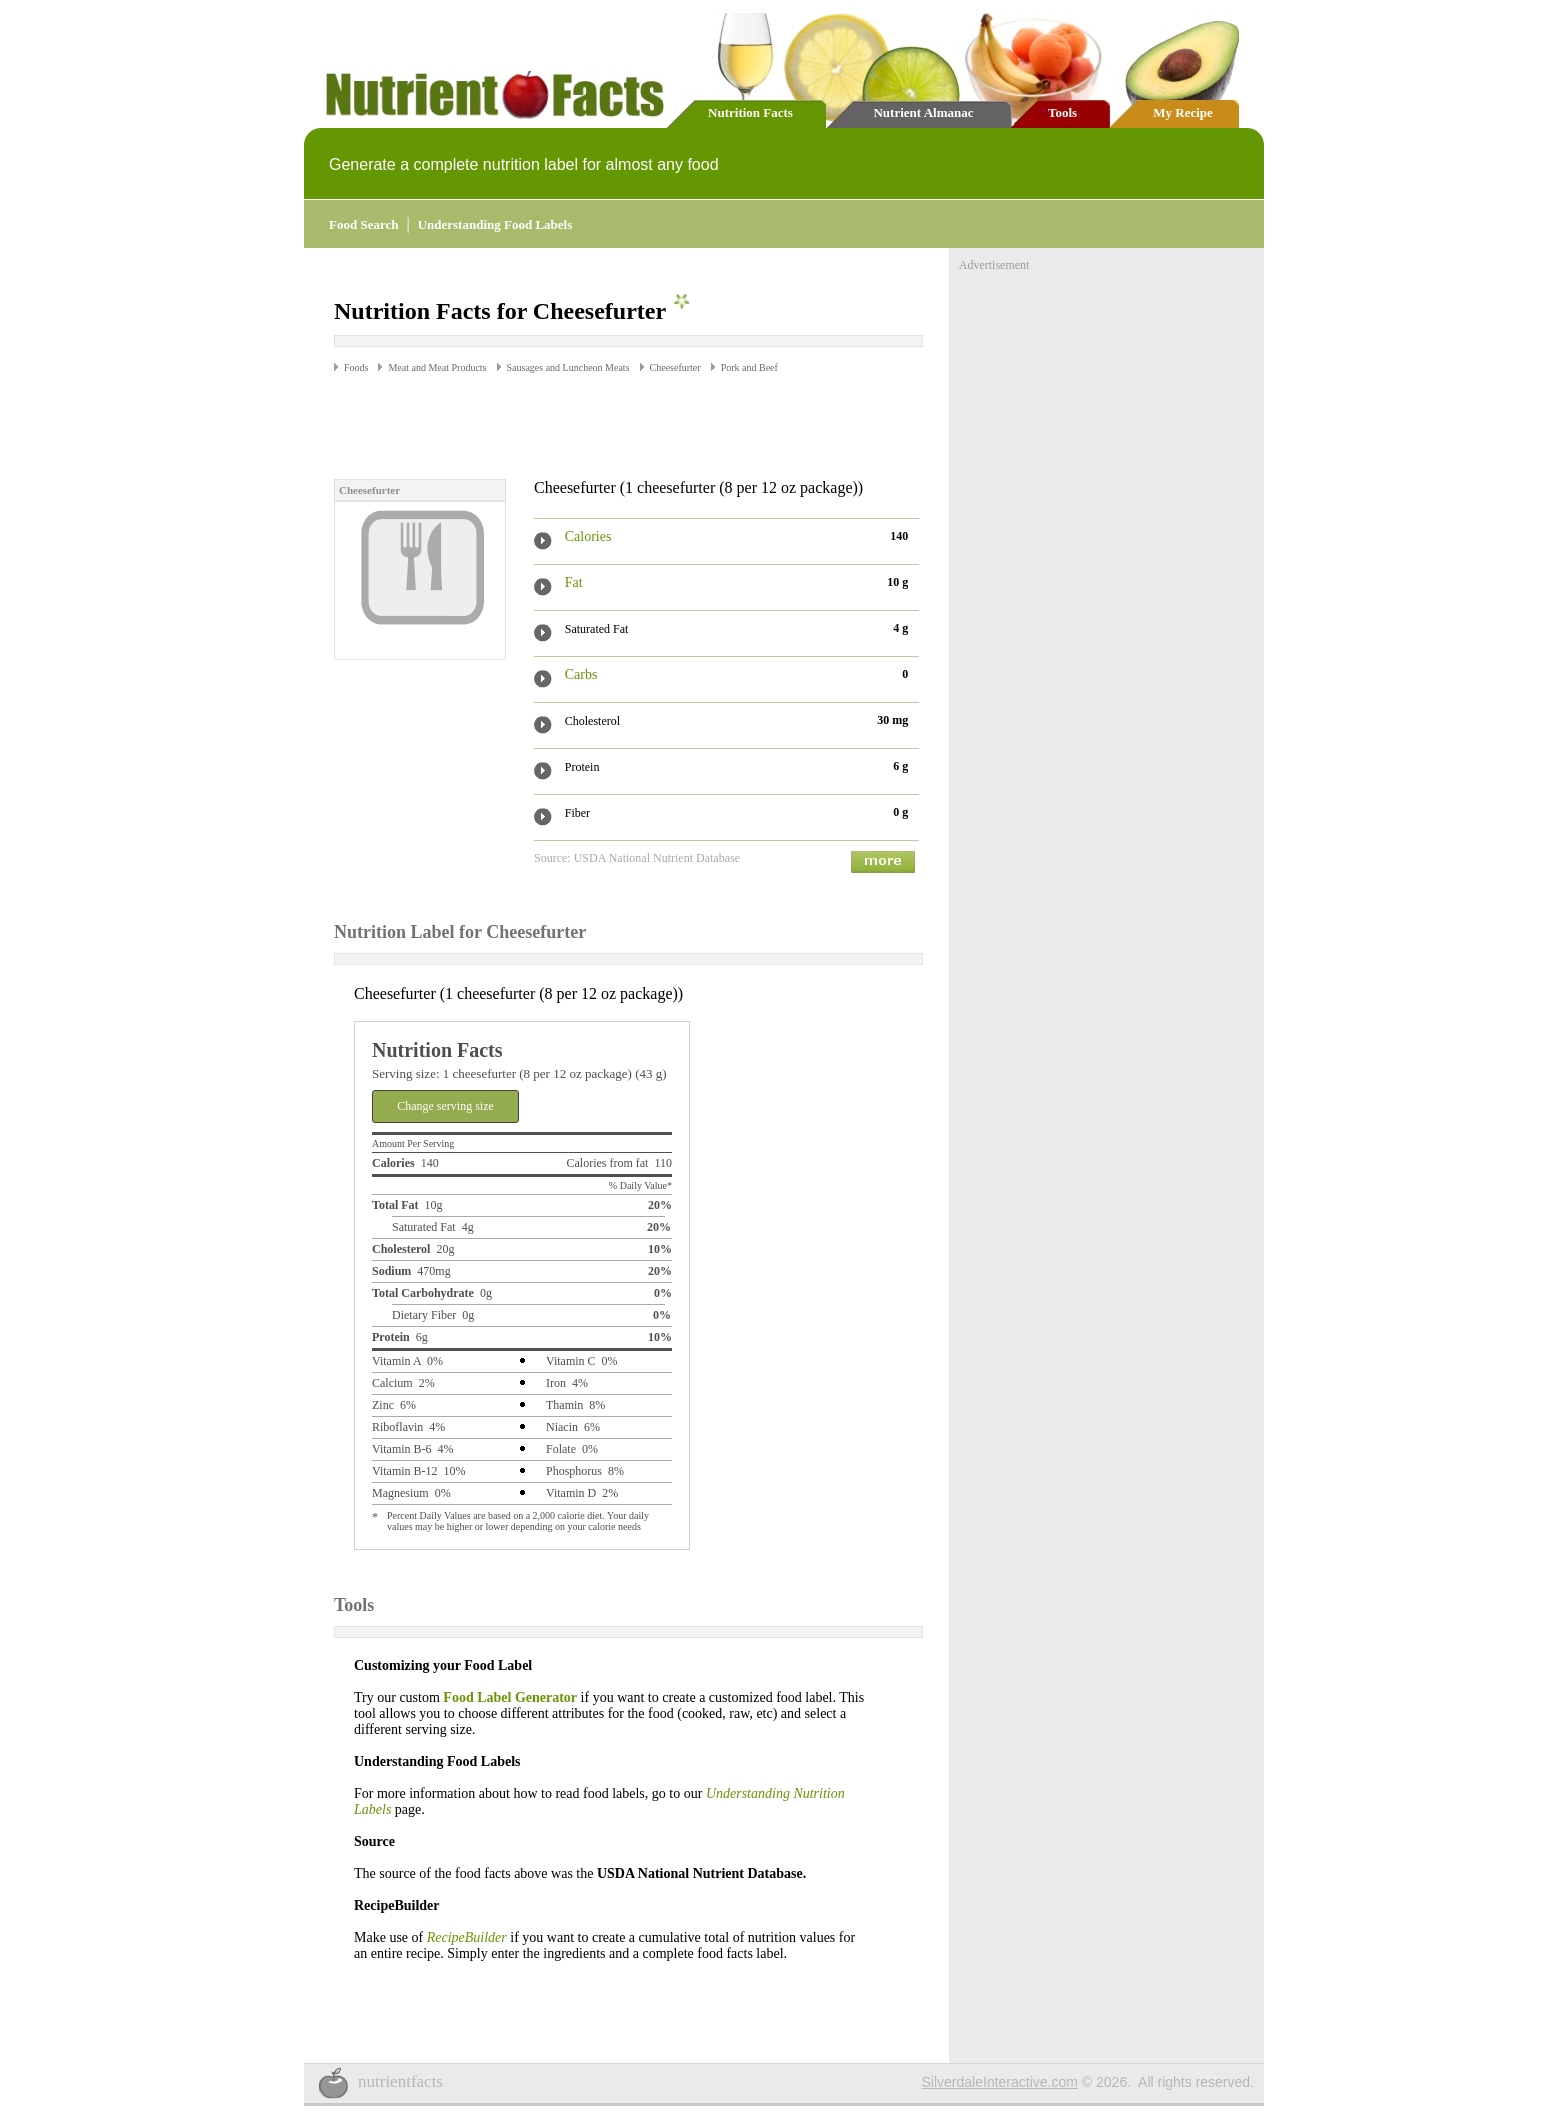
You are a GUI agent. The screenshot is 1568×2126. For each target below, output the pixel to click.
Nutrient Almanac (923, 112)
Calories (588, 536)
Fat (574, 582)
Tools (1062, 112)
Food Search (363, 224)
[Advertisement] (568, 425)
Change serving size (445, 1106)
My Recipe (1183, 112)
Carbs (581, 674)
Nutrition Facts (750, 112)
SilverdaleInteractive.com (1000, 2082)
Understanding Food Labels (495, 224)
